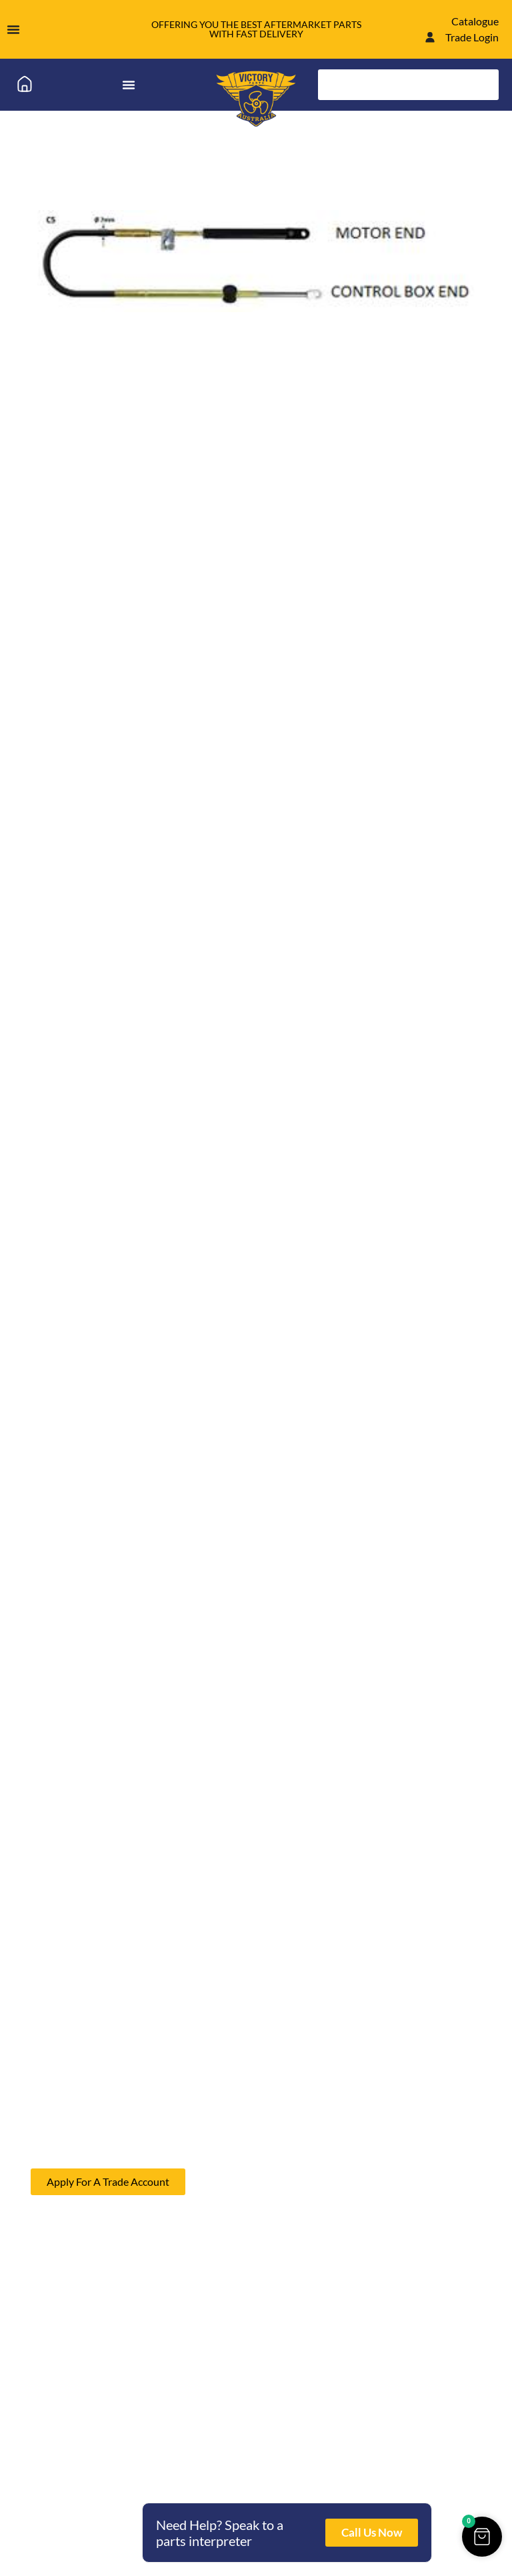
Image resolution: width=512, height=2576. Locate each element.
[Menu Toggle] (13, 29)
